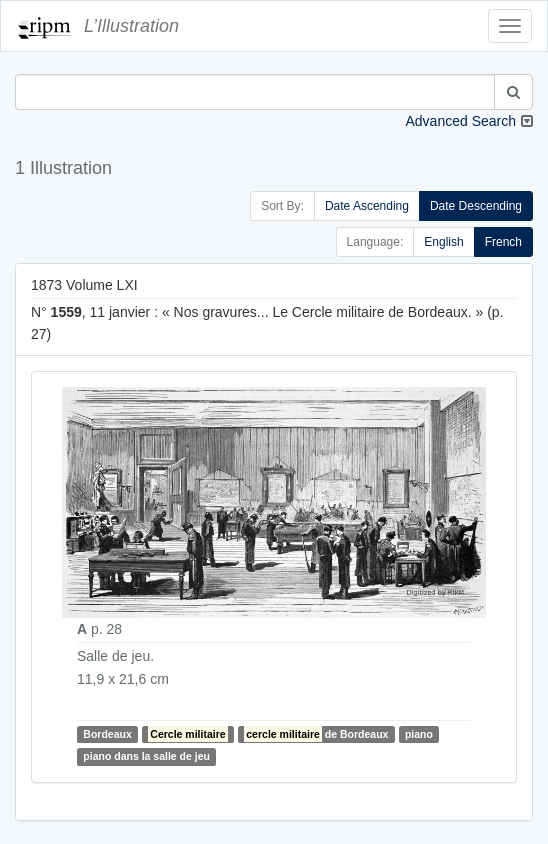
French (503, 242)
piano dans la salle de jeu (146, 757)
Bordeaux (107, 734)
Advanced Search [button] (460, 121)
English (443, 242)
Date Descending (476, 206)
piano (419, 734)
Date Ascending (367, 206)
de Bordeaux (316, 734)
